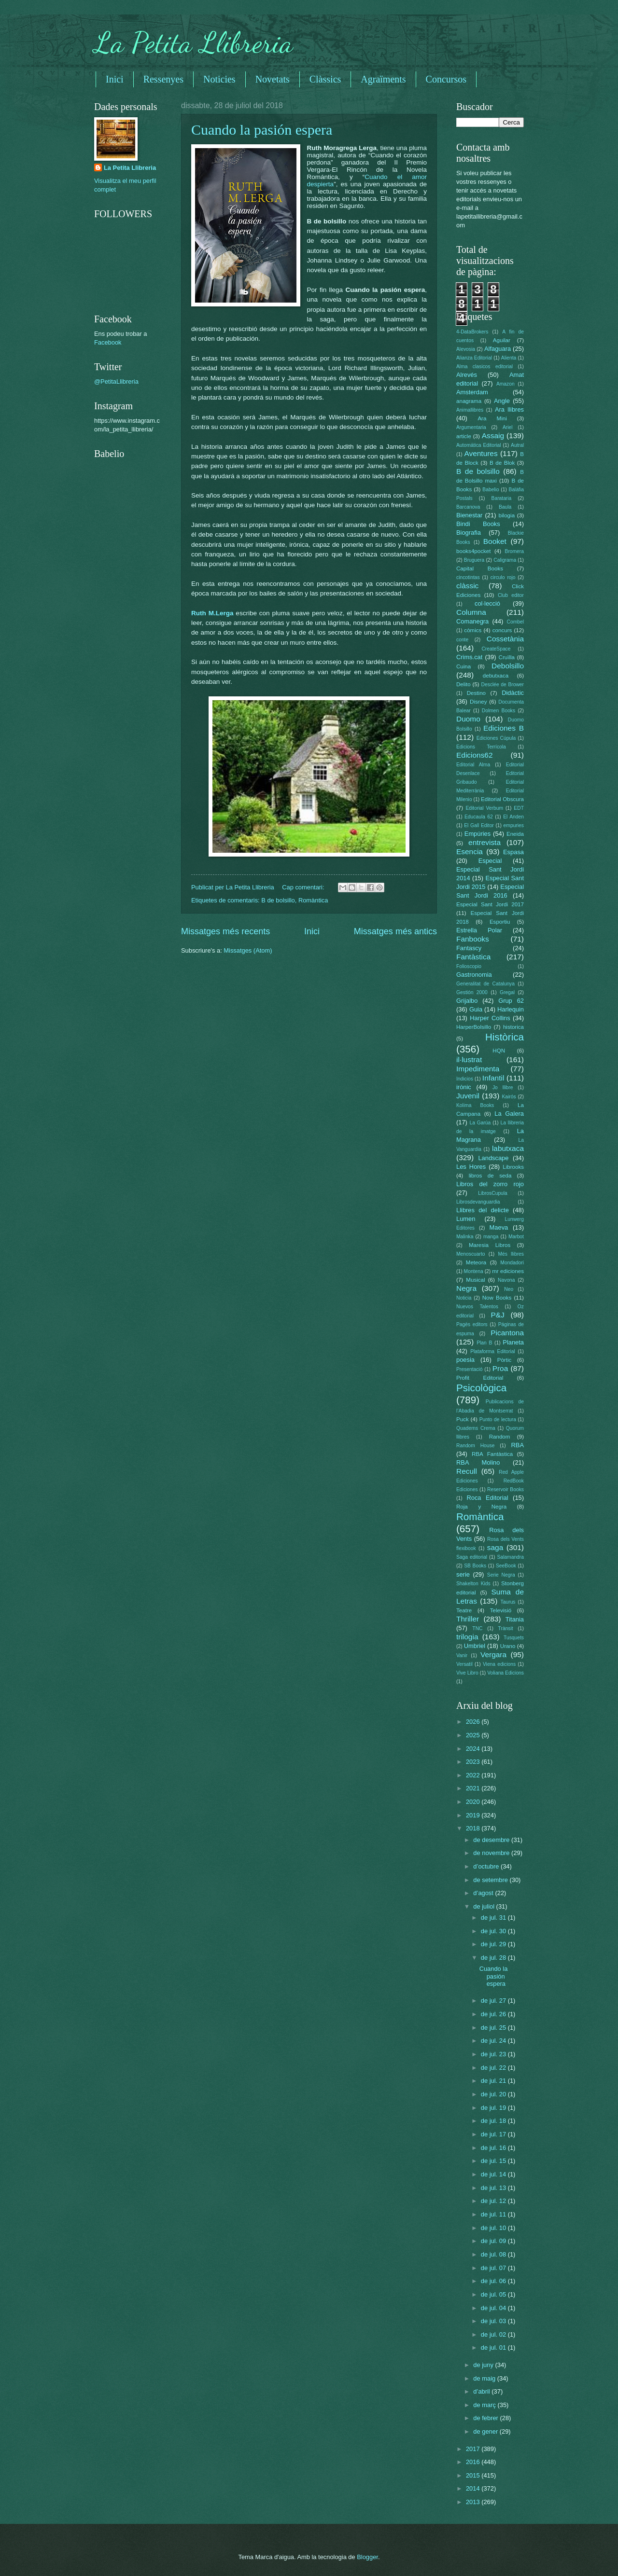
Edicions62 (474, 755)
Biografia (468, 532)
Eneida (515, 834)
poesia (465, 1359)
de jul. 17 (494, 2134)
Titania (515, 1619)
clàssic (467, 586)
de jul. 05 (494, 2294)
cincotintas (468, 577)
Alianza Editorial (474, 357)
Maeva (499, 1227)
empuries (514, 825)
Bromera (514, 551)
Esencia (469, 851)
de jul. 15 (494, 2160)
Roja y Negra (481, 1507)
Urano (508, 1646)
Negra (466, 1288)
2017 (473, 2448)
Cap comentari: (304, 887)
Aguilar (501, 340)
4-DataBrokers (472, 331)
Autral (517, 445)
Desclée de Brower (502, 684)
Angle (502, 400)
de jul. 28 (494, 1957)
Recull (466, 1471)
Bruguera (474, 560)
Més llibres (511, 1254)
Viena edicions (499, 1664)
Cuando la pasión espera (261, 130)
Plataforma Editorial (492, 1351)
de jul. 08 (494, 2254)
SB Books (475, 1565)
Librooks (513, 1167)
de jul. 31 (494, 1917)
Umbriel (474, 1645)
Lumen (465, 1218)
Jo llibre (502, 1087)
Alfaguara (497, 348)
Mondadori (512, 1262)
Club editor (511, 595)
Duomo (468, 719)
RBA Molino (478, 1462)
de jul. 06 (494, 2281)
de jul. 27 (494, 2000)
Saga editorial (471, 1557)
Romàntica (313, 900)
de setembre (491, 1880)
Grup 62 (511, 1000)
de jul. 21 (494, 2080)
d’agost (484, 1893)
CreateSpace (495, 648)
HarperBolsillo (473, 1027)
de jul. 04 (494, 2308)
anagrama (468, 401)
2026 (473, 1721)
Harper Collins (490, 1018)
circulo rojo (503, 577)
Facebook (108, 342)
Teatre (464, 1610)
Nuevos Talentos (477, 1306)
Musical (475, 1280)
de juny (484, 2364)
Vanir (461, 1655)
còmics (472, 630)
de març (485, 2405)
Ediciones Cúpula (496, 738)
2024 (473, 1748)
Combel (515, 621)
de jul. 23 (494, 2054)
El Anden (513, 816)
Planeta (513, 1342)
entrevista (484, 842)
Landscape (493, 1158)
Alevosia (465, 349)
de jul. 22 (494, 2067)
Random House (475, 1445)
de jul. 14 (494, 2174)
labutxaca (508, 1148)
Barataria (502, 498)
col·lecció (487, 603)
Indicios (464, 1078)
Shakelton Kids (473, 1583)
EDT (519, 808)
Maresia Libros (489, 1245)
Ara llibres (509, 409)
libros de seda (490, 1175)
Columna (471, 612)
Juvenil (467, 1096)
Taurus (508, 1602)
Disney (478, 702)
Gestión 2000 (472, 992)
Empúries (477, 833)
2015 (473, 2475)
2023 (473, 1761)
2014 (473, 2488)
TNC (477, 1628)
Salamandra (510, 1557)
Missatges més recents (225, 931)
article (463, 436)
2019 (473, 1815)
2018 (473, 1828)
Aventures (480, 453)
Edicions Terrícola (481, 746)
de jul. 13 (494, 2187)
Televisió (500, 1610)
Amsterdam (472, 392)
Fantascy (468, 948)
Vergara (493, 1654)
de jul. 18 (494, 2120)
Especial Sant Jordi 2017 (490, 904)
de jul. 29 (494, 1944)
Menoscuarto (470, 1254)
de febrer (486, 2418)
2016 (473, 2461)
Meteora (476, 1262)
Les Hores (471, 1166)
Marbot (516, 1236)
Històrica (504, 1036)
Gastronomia (474, 974)
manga (490, 1236)
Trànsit (505, 1628)
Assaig (493, 435)
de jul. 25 (494, 2027)
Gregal (507, 992)
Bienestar (469, 515)
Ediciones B (503, 728)
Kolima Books (475, 1105)
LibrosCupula (492, 1193)
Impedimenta (477, 1069)
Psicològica (481, 1387)
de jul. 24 (494, 2040)
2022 (473, 1775)
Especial (490, 860)
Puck (462, 1419)
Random (499, 1437)
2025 (473, 1735)
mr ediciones (508, 1271)
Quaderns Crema (475, 1428)
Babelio (490, 489)
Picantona (507, 1333)
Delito (463, 684)
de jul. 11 (494, 2214)
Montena (473, 1271)
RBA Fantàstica (492, 1454)
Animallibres (469, 410)
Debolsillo (508, 666)
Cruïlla (507, 657)
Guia (475, 1009)
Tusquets (514, 1637)
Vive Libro (467, 1673)
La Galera (509, 1113)
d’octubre (487, 1866)
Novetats (272, 79)
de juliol (484, 1906)
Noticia (463, 1298)
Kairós (509, 1096)
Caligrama (504, 560)
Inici (115, 79)
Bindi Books (478, 523)
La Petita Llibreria (193, 42)
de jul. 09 (494, 2240)
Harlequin (510, 1009)
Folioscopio (468, 966)
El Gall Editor (479, 825)
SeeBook (506, 1565)
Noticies (219, 79)
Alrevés (466, 374)
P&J (497, 1315)
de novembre (492, 1852)
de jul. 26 (494, 2014)
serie (463, 1574)
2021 (473, 1788)
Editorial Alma (473, 764)
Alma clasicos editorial (484, 366)
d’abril (482, 2391)
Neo (508, 1289)
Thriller (467, 1619)
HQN (498, 1050)
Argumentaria (471, 427)
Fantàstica (473, 957)
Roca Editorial (487, 1497)
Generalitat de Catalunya (485, 983)
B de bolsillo (278, 900)
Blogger (367, 2557)
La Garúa (480, 1122)
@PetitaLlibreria (116, 381)
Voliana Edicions (505, 1673)
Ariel (508, 427)
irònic (463, 1087)
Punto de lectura (497, 1419)
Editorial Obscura (502, 799)
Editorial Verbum (484, 808)
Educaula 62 (478, 816)
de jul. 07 (494, 2267)
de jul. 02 (494, 2334)
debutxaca (495, 676)
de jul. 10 (494, 2227)
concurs (502, 630)
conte (462, 639)
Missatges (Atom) (248, 950)
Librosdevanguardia (478, 1202)
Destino (476, 693)
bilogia (507, 515)
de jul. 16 (494, 2147)
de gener (486, 2431)
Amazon (505, 384)
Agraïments (383, 79)
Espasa (513, 852)
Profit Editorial (479, 1378)
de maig (485, 2378)
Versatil (464, 1664)
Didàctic (513, 692)
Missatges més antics (395, 931)
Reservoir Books (505, 1489)
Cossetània (505, 639)
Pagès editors (472, 1324)
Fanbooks (472, 939)
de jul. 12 (494, 2200)
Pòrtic (504, 1360)
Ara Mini (492, 418)
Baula (505, 507)
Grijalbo (467, 1000)
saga (495, 1547)
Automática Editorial (478, 445)
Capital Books (479, 568)
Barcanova (468, 507)
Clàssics (325, 79)
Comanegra (472, 621)
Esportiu (500, 922)
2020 (473, 1801)
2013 (473, 2502)
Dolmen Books (498, 710)
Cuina (463, 666)
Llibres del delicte (482, 1210)
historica (513, 1027)
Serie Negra (501, 1575)
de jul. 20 (494, 2094)
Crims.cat (469, 657)
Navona (506, 1280)
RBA (517, 1445)
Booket (494, 541)
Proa (500, 1368)
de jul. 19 (494, 2107)
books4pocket (473, 551)
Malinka (464, 1236)
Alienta (508, 357)
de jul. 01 (494, 2347)
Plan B (484, 1342)
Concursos (446, 79)
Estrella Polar (479, 930)
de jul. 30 (494, 1931)
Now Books (497, 1298)
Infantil (493, 1078)
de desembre (492, 1839)
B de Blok (502, 463)
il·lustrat (469, 1059)
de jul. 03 (494, 2321)
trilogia (467, 1637)
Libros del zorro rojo (490, 1184)
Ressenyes (163, 79)
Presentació (469, 1369)
